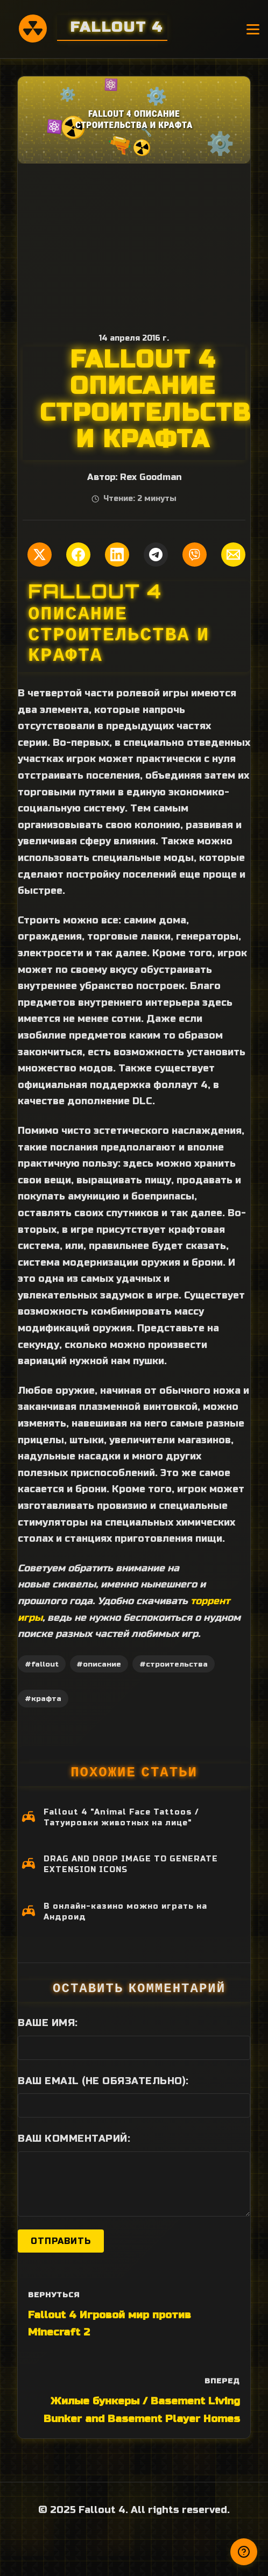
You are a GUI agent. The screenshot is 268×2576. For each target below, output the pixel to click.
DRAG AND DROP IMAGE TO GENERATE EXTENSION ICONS (131, 1864)
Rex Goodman (150, 477)
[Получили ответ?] (243, 2551)
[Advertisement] (134, 244)
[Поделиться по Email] (233, 554)
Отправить (61, 2241)
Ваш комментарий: (74, 2138)
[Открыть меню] (253, 29)
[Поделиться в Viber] (194, 554)
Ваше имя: (48, 2023)
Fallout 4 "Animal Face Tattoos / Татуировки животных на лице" (121, 1817)
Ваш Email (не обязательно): (103, 2081)
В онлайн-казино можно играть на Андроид (125, 1912)
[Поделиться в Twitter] (39, 554)
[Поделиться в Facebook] (78, 554)
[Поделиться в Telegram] (156, 554)
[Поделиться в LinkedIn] (117, 554)
